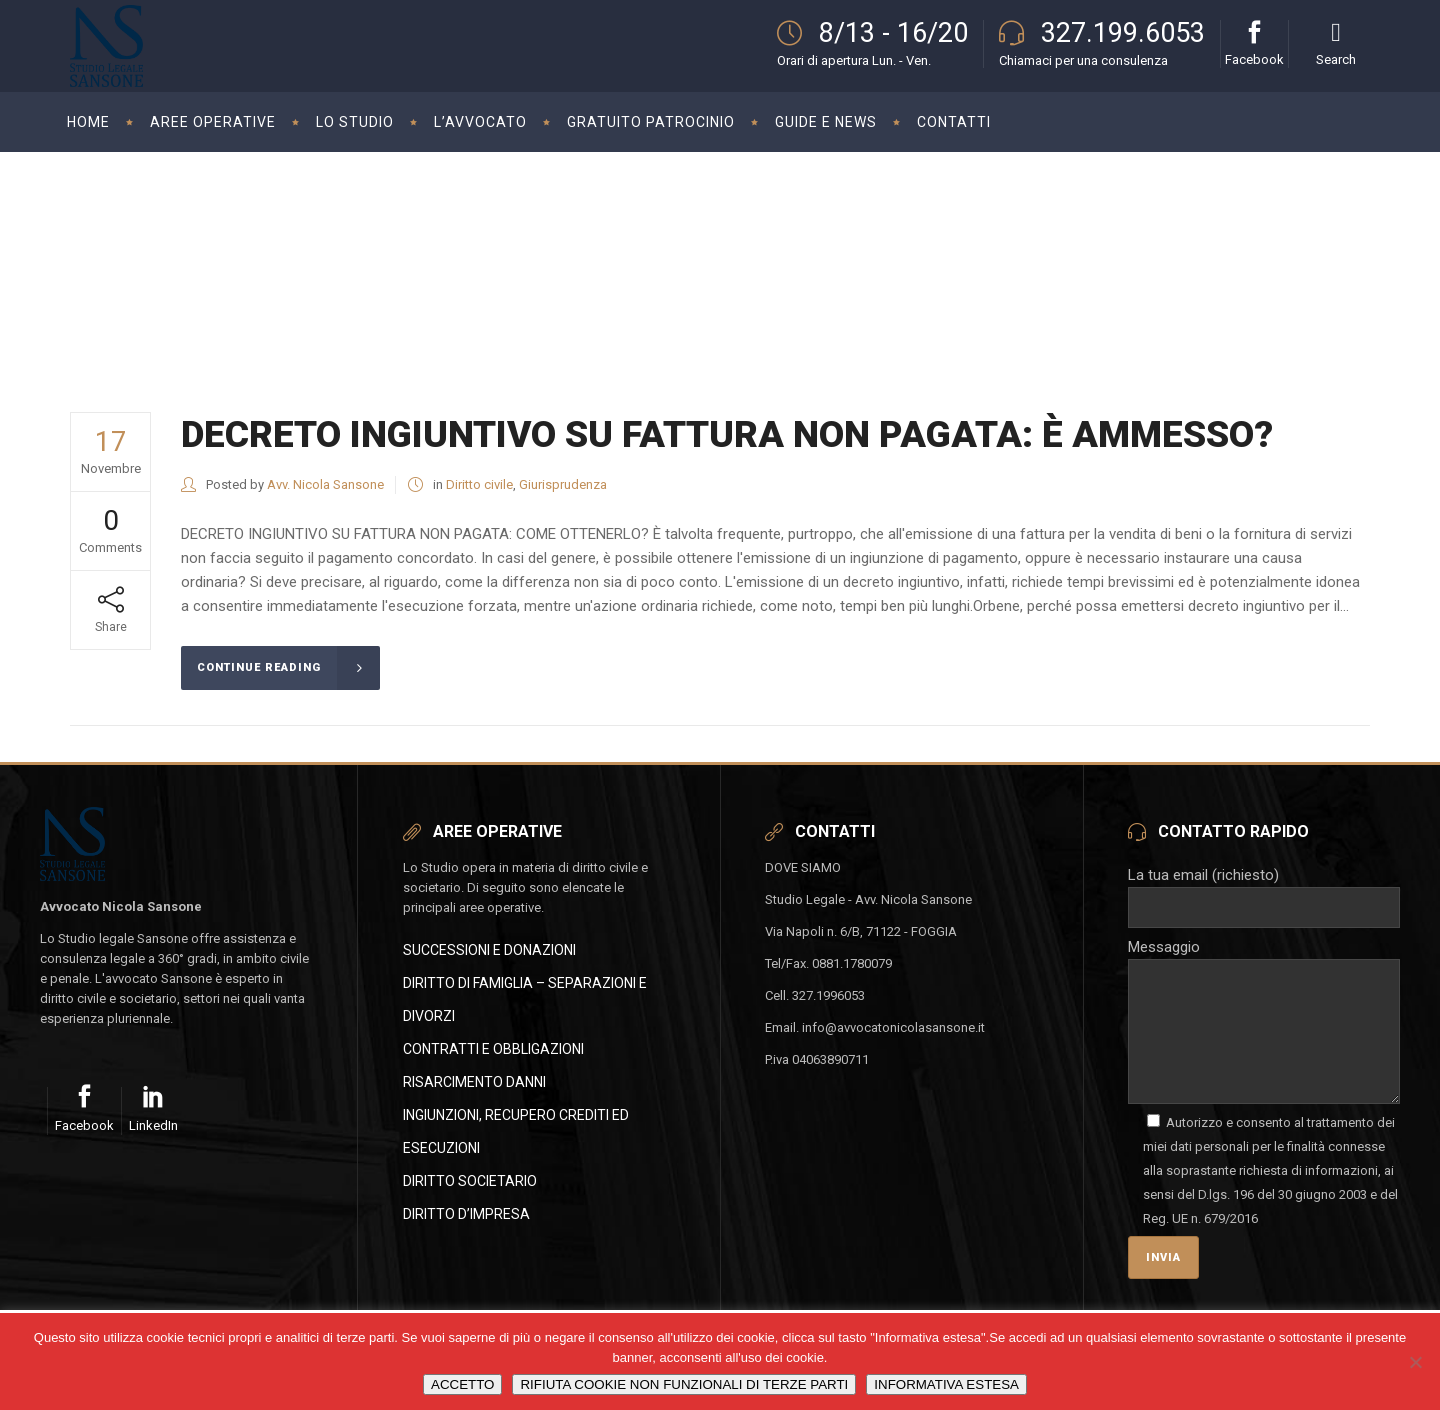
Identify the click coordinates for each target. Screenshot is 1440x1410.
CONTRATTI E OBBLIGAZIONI (493, 1049)
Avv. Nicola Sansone (325, 484)
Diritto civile (479, 484)
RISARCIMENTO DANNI (474, 1082)
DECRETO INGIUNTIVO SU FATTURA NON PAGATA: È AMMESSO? (727, 434)
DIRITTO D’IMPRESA (466, 1214)
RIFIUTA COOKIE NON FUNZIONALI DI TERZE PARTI (684, 1384)
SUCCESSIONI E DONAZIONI (489, 950)
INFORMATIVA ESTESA (946, 1384)
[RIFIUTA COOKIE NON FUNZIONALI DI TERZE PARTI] (1415, 1362)
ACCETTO (462, 1384)
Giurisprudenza (563, 484)
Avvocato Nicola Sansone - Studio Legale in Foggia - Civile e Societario (1137, 244)
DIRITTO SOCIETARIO (470, 1181)
